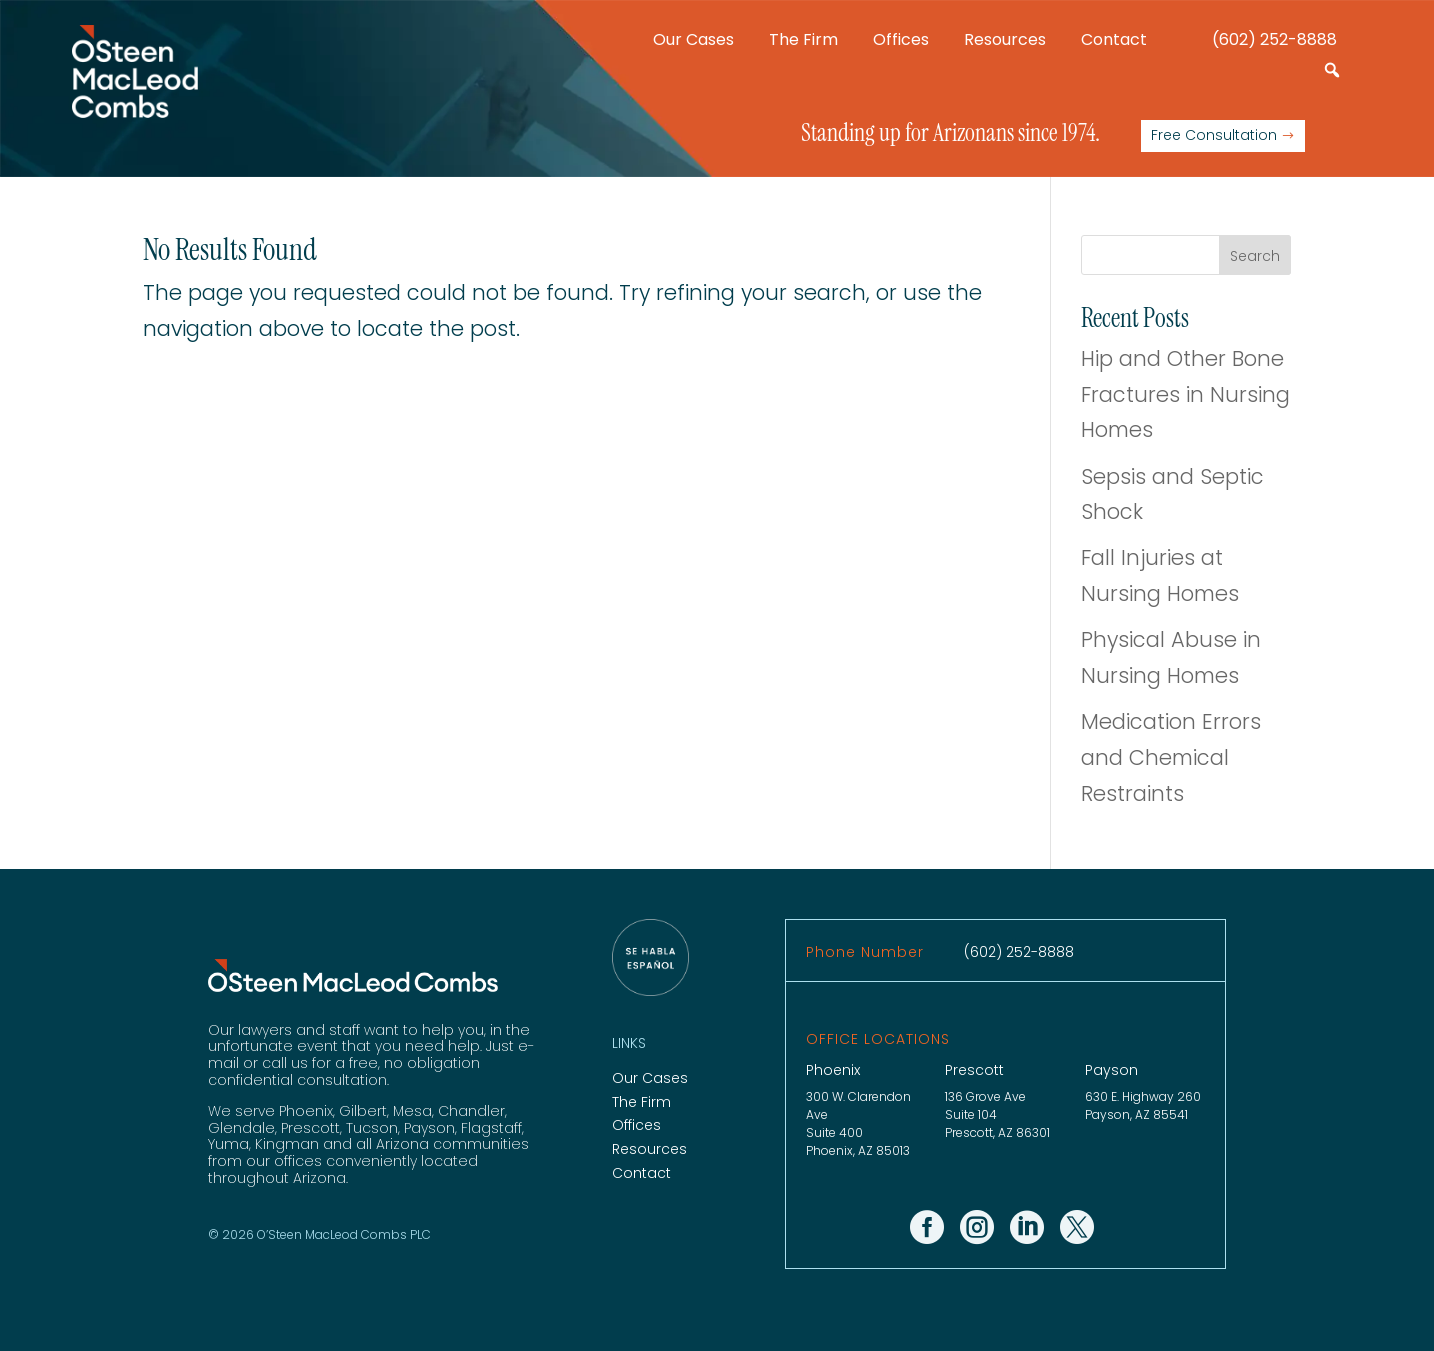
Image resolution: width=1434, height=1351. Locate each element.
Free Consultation (1214, 135)
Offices (901, 39)
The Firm (803, 39)
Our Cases (693, 39)
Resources (1005, 39)
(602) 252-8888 (1274, 39)
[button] (1332, 70)
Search (1255, 256)
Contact (1114, 39)
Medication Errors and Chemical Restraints (1171, 757)
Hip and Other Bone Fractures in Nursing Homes (1185, 394)
